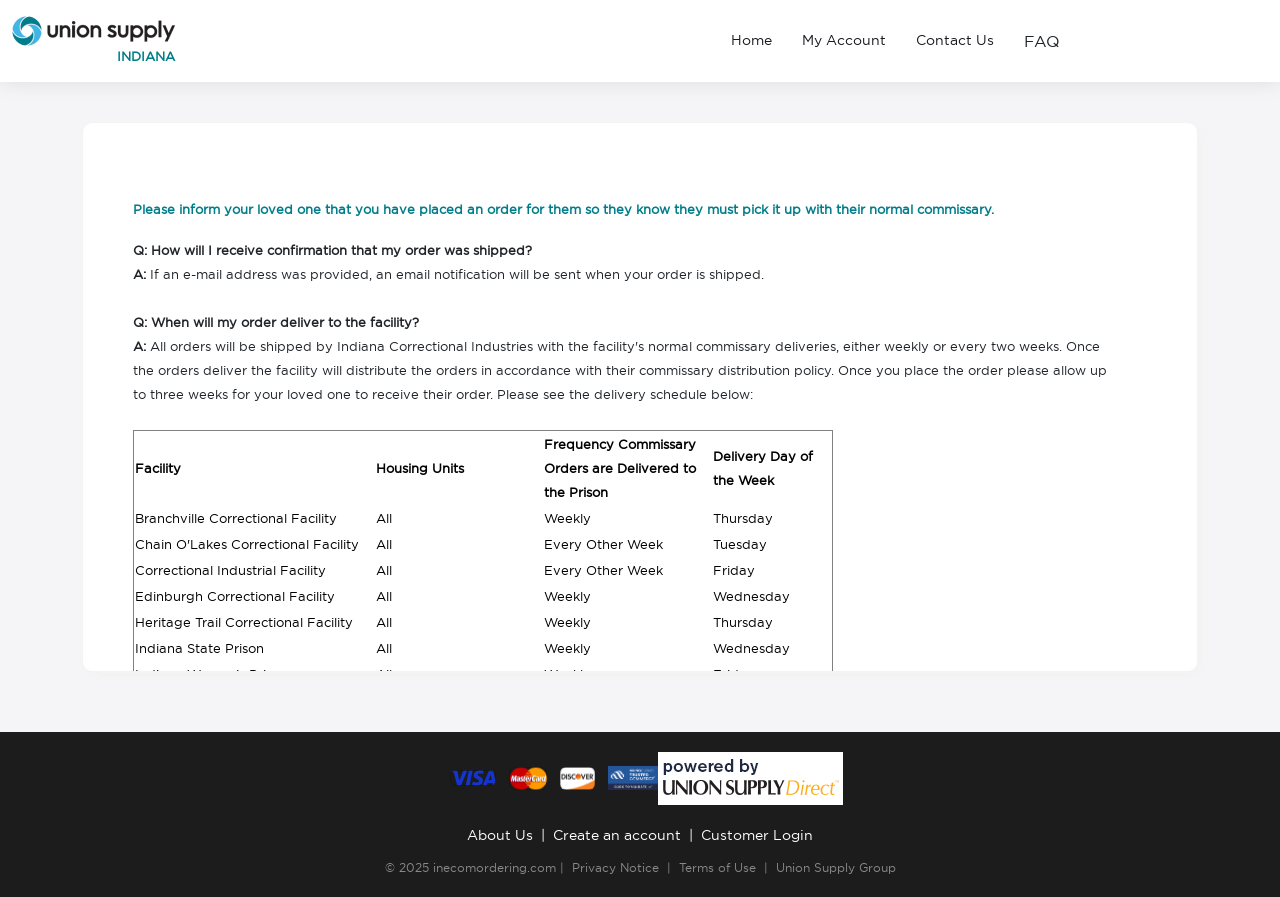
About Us (500, 835)
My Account (844, 40)
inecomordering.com (494, 867)
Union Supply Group (836, 867)
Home (751, 40)
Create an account (617, 835)
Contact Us (955, 40)
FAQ (1042, 41)
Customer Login (757, 835)
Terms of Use (717, 867)
